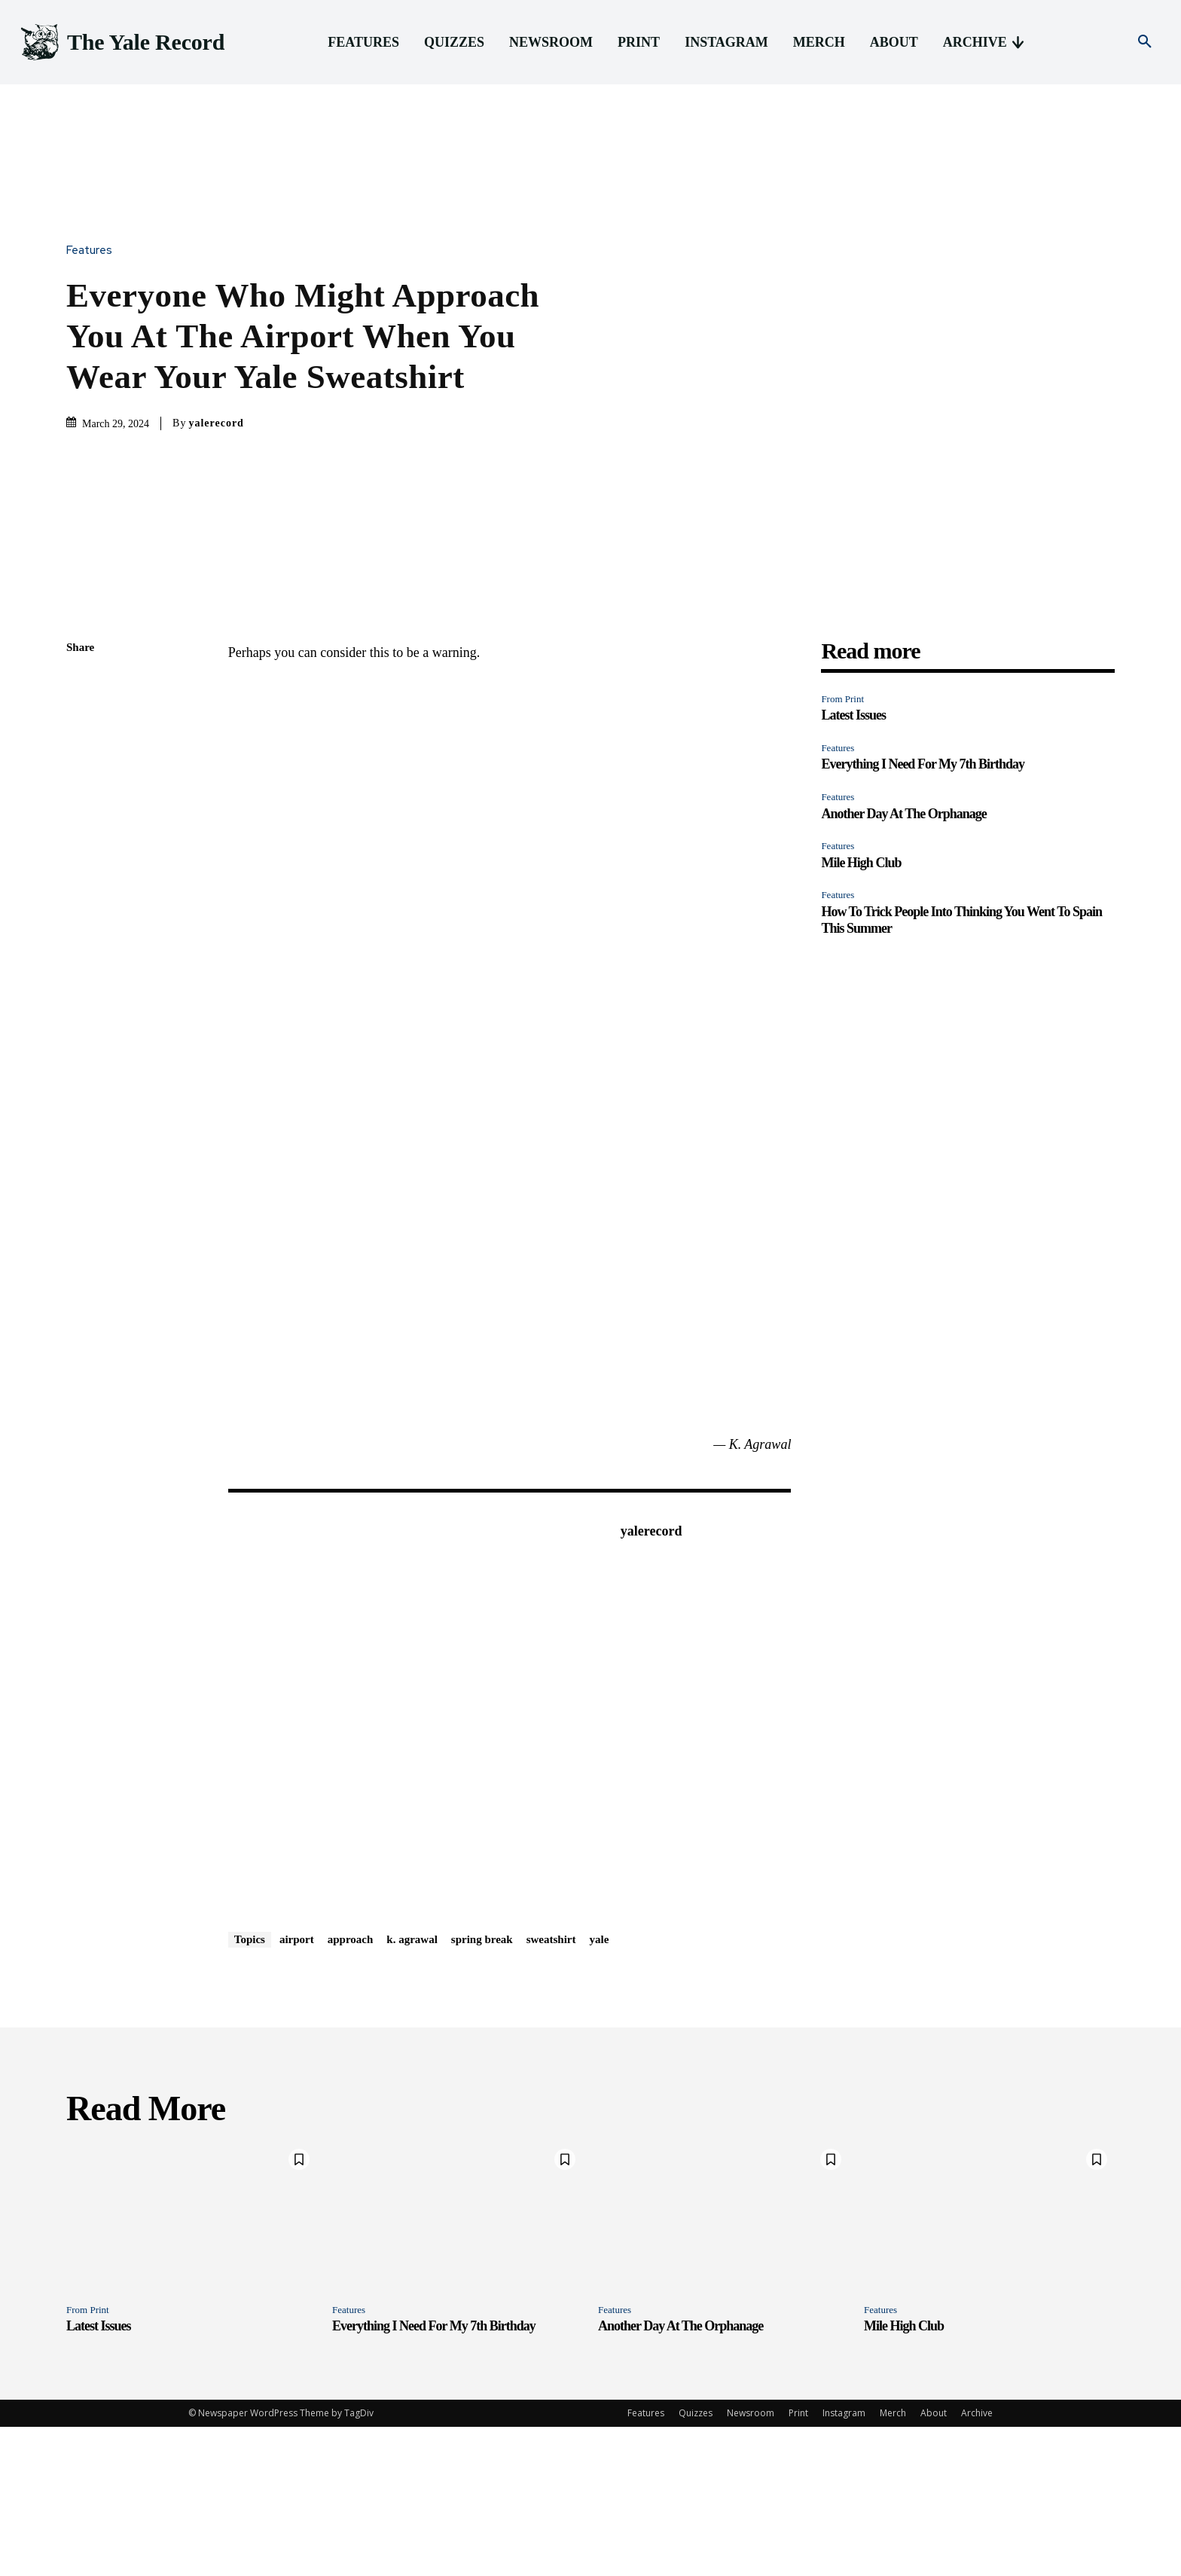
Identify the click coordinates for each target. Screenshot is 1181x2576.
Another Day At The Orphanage (903, 962)
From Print (842, 848)
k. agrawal (412, 2088)
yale (599, 2088)
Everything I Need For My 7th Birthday (922, 913)
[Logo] (121, 42)
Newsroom (750, 2562)
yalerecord (216, 497)
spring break (482, 2088)
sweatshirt (551, 2088)
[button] (1145, 42)
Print (798, 2562)
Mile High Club (861, 1011)
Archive (977, 2562)
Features (93, 325)
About (933, 2562)
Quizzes (696, 2562)
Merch (893, 2562)
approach (351, 2088)
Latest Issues (853, 864)
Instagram (843, 2562)
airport (296, 2088)
